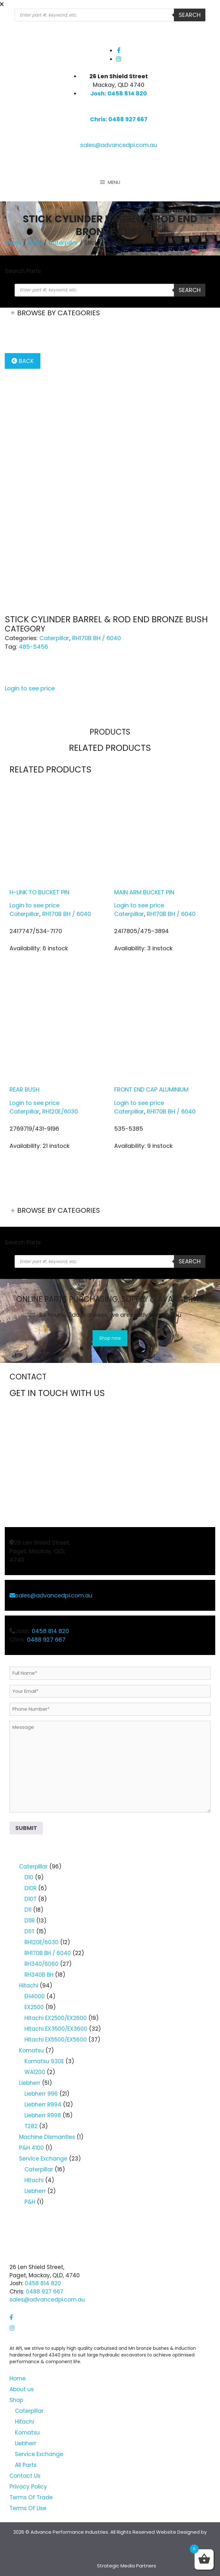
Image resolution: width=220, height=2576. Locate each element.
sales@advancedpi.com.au (118, 145)
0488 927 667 (46, 1640)
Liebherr (29, 2083)
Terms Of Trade (31, 2497)
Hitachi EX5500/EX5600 (55, 2039)
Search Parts (23, 271)
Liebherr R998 (42, 2115)
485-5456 (33, 647)
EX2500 (34, 2007)
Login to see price (30, 688)
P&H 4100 (31, 2148)
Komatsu (31, 2050)
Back (22, 361)
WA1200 (34, 2072)
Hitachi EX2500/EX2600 (55, 2018)
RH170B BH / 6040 (96, 638)
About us (22, 2389)
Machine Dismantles (47, 2137)
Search (190, 15)
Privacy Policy (28, 2486)
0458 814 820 (50, 1631)
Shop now (110, 1338)
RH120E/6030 (60, 1111)
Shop (35, 243)
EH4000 (34, 1996)
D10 (28, 1877)
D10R (30, 1888)
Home (13, 243)
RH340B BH (38, 1975)
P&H (29, 2202)
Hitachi (28, 1985)
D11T (29, 1931)
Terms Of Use (28, 2508)
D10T (30, 1899)
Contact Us (25, 2476)
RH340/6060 (41, 1964)
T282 (31, 2126)
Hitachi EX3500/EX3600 (55, 2029)
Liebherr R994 (42, 2104)
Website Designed (178, 2532)
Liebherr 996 (41, 2094)
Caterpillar (63, 243)
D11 (27, 1910)
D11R (29, 1920)
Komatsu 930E (44, 2061)
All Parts (26, 2465)
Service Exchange (43, 2158)
